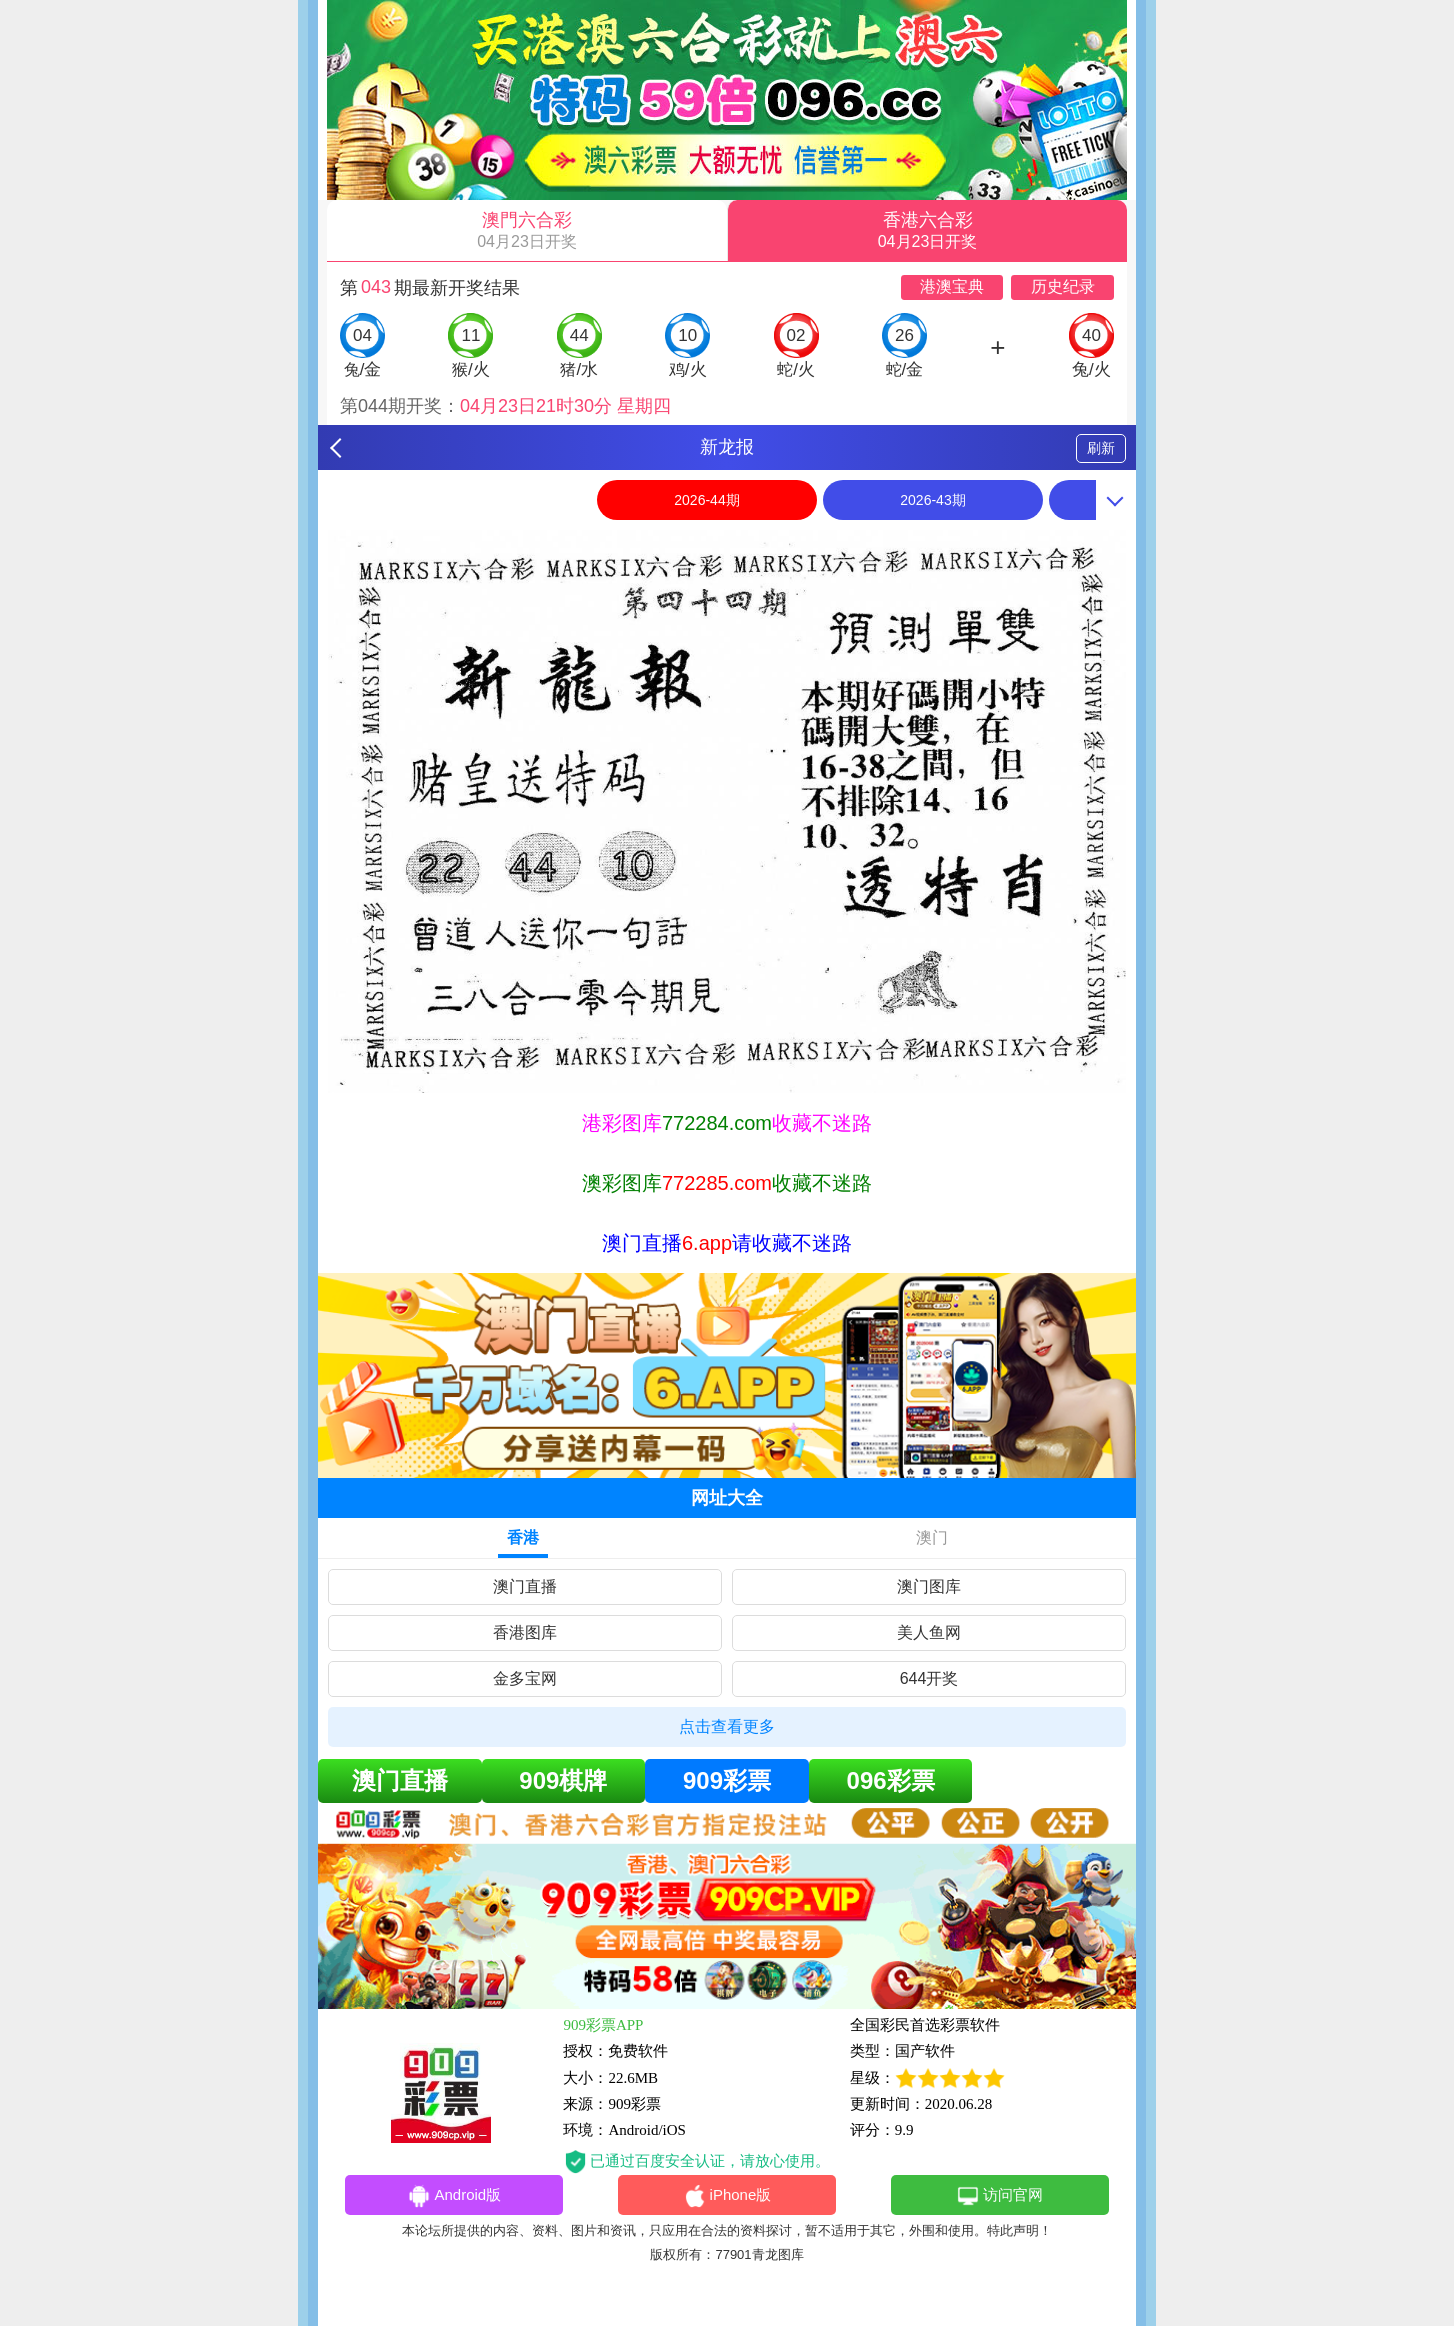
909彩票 (727, 1780)
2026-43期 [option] (932, 500)
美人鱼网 (929, 1632)
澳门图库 (929, 1586)
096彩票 (891, 1780)
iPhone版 (727, 2196)
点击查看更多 (727, 1726)
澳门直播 (525, 1586)
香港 (523, 1537)
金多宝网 (525, 1678)
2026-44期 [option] (706, 500)
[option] (727, 811)
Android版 (454, 2196)
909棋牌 (563, 1780)
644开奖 (929, 1678)
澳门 (932, 1537)
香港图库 (525, 1632)
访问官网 (999, 2196)
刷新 (1101, 448)
